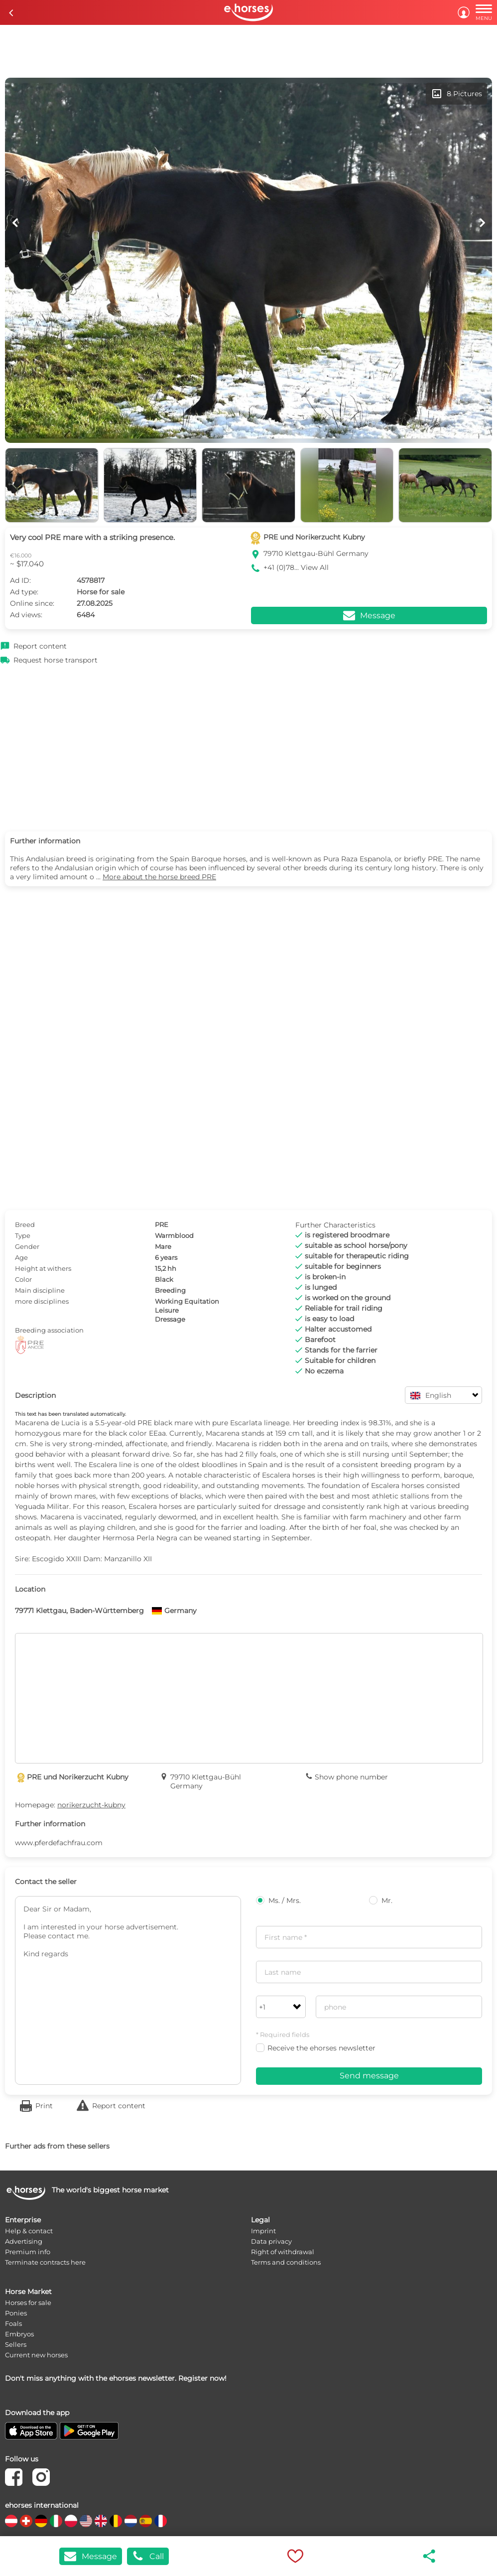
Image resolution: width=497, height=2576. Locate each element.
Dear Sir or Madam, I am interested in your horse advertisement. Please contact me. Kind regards (128, 1990)
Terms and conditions (286, 2262)
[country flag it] (56, 2521)
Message (90, 2556)
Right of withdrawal (282, 2252)
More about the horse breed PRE (159, 876)
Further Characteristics (335, 1224)
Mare (163, 1246)
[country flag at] (11, 2521)
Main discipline (40, 1290)
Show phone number (351, 1776)
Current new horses (36, 2355)
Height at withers (43, 1268)
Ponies (16, 2313)
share (430, 2556)
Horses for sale (28, 2302)
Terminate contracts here (45, 2262)
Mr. (380, 1900)
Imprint (263, 2231)
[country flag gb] (101, 2521)
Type (22, 1235)
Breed (25, 1224)
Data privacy (271, 2241)
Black (164, 1279)
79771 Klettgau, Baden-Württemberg (79, 1610)
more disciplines (42, 1301)
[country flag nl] (130, 2521)
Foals (13, 2323)
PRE (161, 1224)
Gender (27, 1246)
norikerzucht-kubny (91, 1804)
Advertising (23, 2241)
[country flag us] (86, 2521)
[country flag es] (145, 2521)
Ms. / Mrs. (278, 1900)
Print (44, 2105)
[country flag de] (41, 2521)
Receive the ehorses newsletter (315, 2047)
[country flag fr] (160, 2521)
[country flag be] (116, 2521)
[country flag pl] (71, 2521)
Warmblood (174, 1235)
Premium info (27, 2252)
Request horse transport (55, 660)
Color (23, 1279)
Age (21, 1257)
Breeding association (49, 1330)
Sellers (15, 2344)
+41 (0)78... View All (296, 567)
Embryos (19, 2334)
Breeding (170, 1290)
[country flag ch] (26, 2521)
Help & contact (29, 2231)
